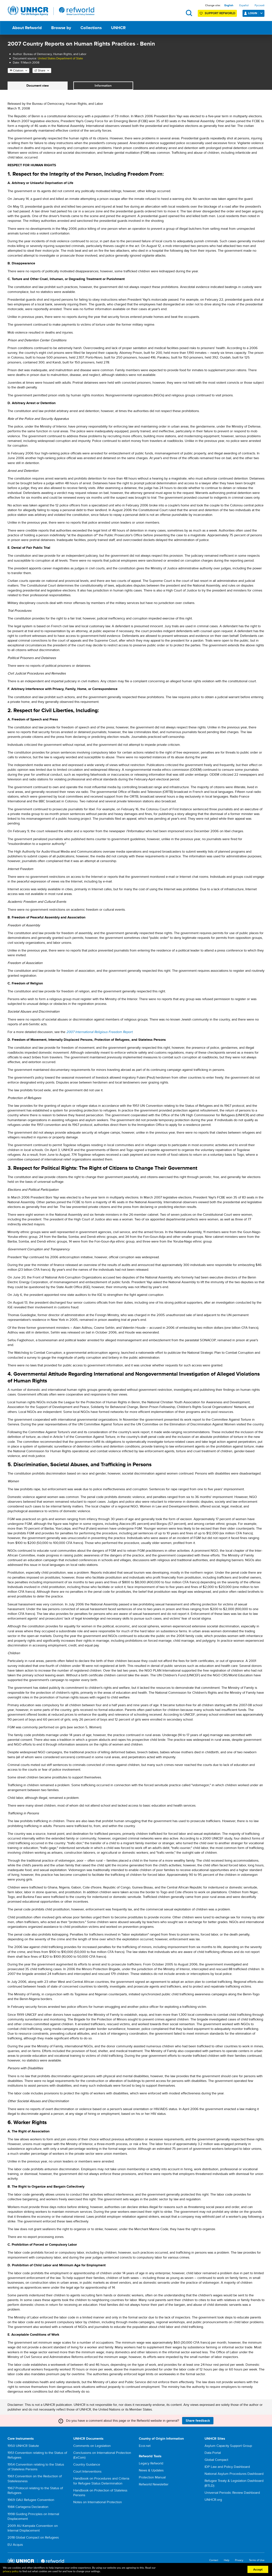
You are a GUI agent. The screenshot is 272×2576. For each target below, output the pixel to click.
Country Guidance (86, 2464)
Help (226, 2560)
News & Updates (151, 2470)
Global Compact (216, 2459)
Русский (259, 5)
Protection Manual (152, 2477)
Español (244, 5)
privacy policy (11, 2571)
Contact (213, 2560)
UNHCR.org (213, 2499)
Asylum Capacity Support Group (228, 2445)
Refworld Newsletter (153, 2484)
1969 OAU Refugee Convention (31, 2500)
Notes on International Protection (97, 2502)
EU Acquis (15, 2544)
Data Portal (213, 2452)
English (228, 5)
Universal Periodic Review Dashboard (232, 2492)
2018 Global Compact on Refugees (33, 2537)
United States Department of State (60, 58)
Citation (18, 70)
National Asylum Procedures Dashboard (234, 2474)
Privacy (239, 2560)
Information (103, 85)
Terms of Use (256, 2560)
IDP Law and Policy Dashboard (227, 2466)
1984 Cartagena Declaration (28, 2507)
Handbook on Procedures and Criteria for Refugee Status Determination (101, 2481)
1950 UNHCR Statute (23, 2445)
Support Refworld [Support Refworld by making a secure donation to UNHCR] (220, 13)
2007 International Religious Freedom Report (99, 1032)
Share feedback (198, 2420)
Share (41, 70)
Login (256, 13)
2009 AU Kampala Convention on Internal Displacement (33, 2528)
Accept (258, 2569)
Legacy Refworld (151, 2463)
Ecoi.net (145, 2445)
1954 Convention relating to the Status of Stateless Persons (36, 2467)
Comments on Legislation (92, 2445)
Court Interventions (87, 2471)
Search (189, 13)
